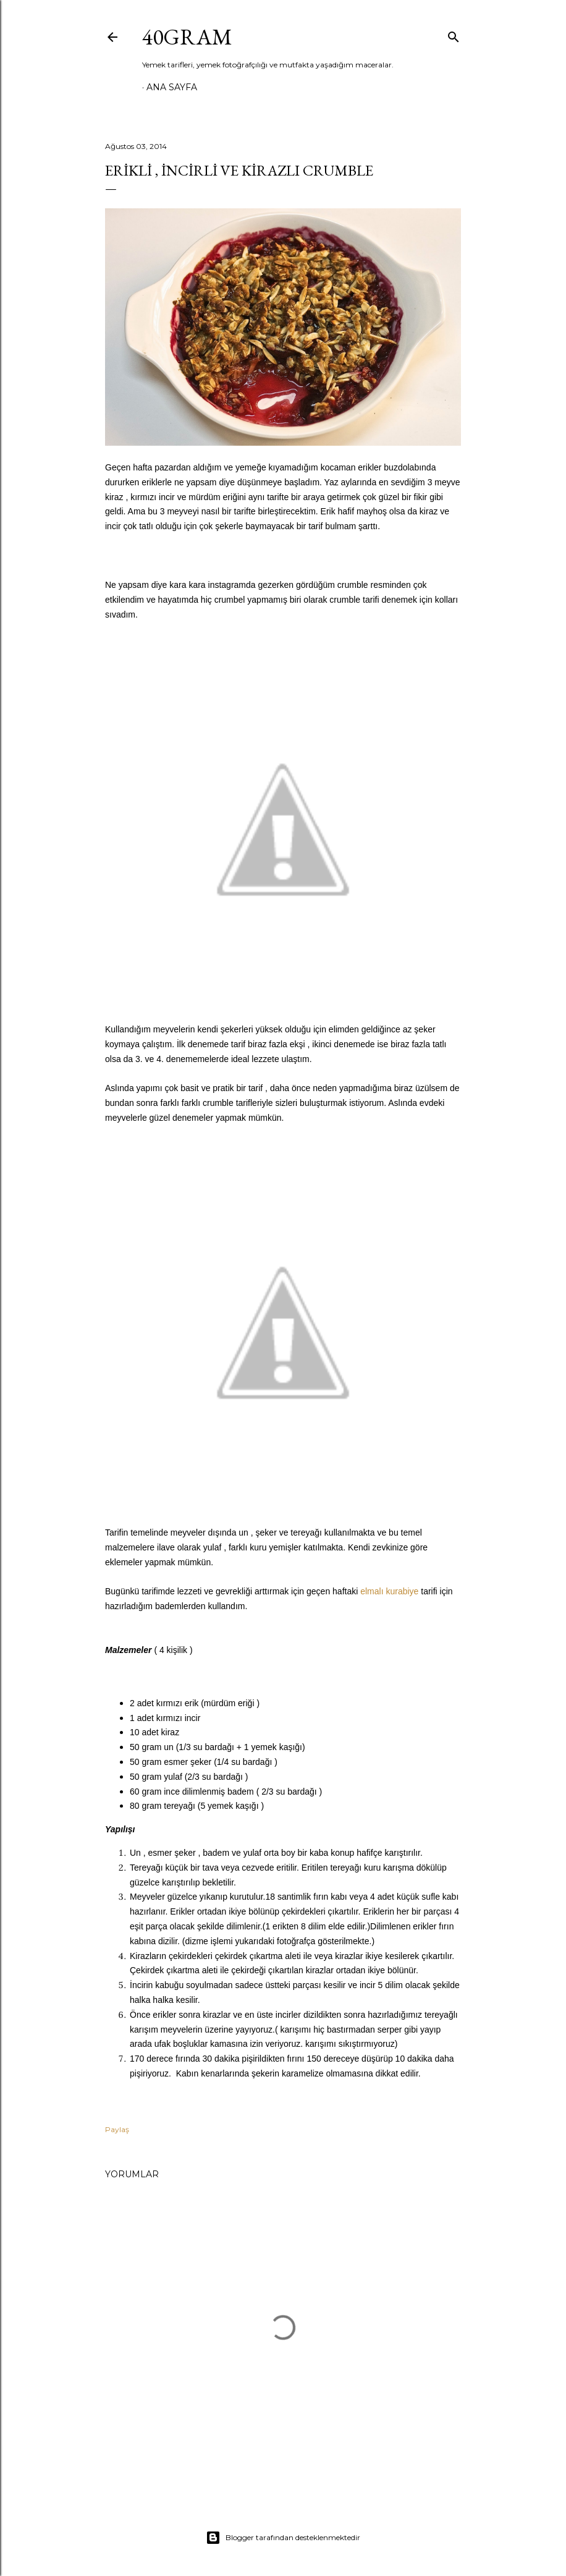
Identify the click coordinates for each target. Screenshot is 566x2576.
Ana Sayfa (171, 87)
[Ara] (453, 34)
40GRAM (187, 36)
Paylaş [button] (117, 2129)
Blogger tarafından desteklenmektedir (283, 2537)
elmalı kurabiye (389, 1591)
